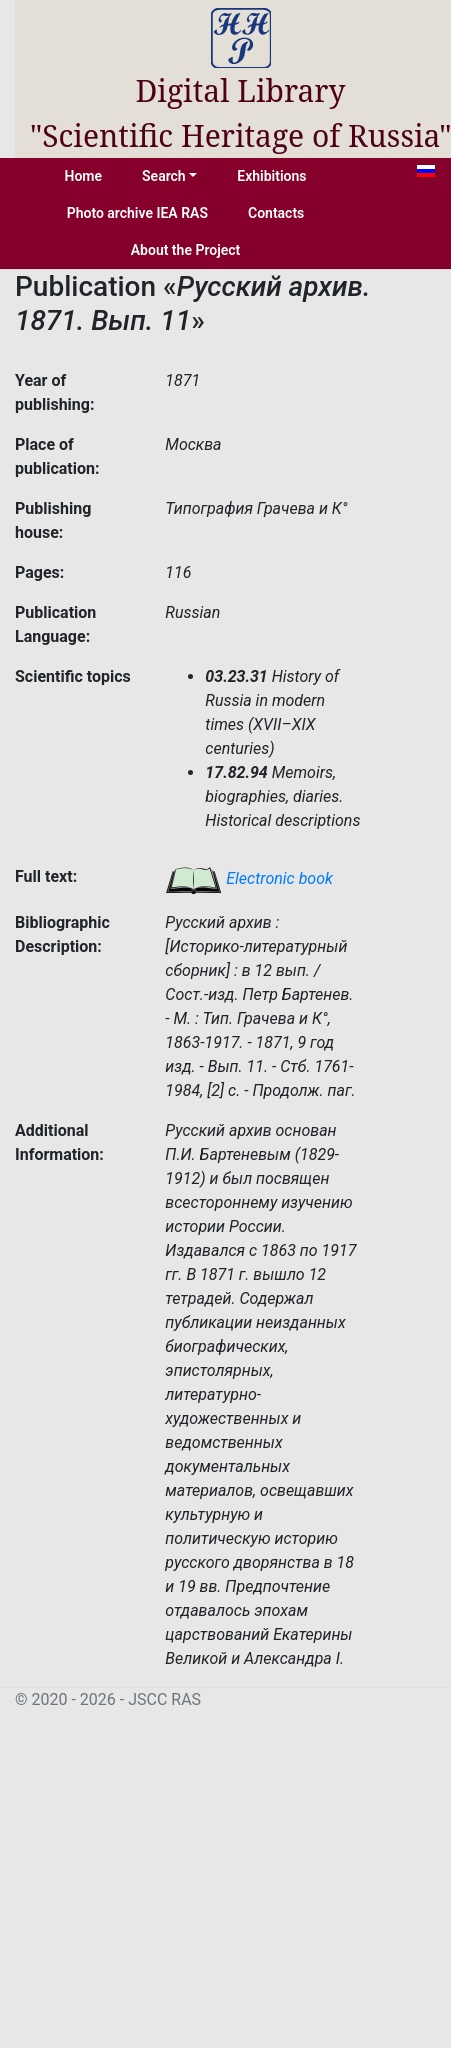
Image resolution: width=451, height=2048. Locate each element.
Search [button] (164, 176)
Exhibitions (271, 176)
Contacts (276, 213)
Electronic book (249, 878)
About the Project (186, 250)
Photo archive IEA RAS (137, 213)
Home (84, 176)
